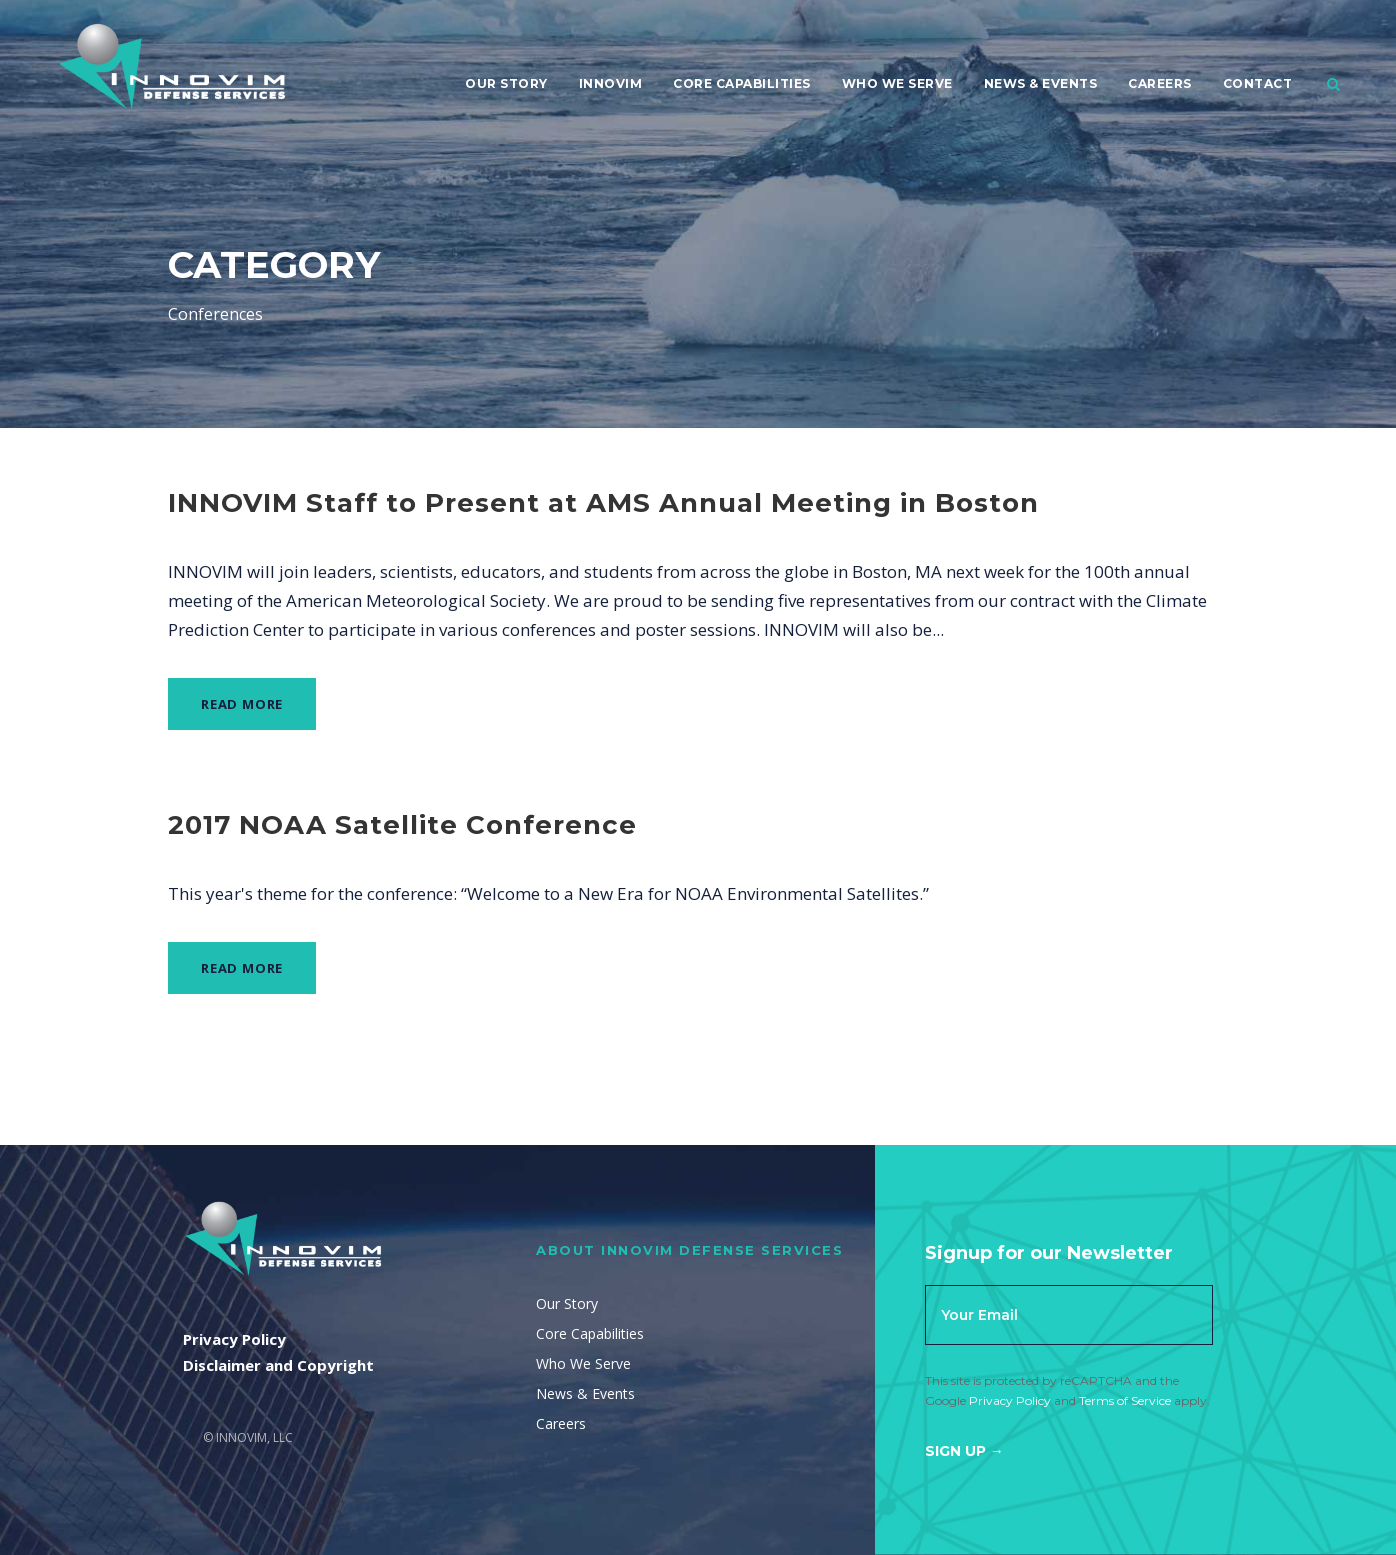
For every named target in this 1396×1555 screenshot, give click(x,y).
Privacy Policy (1010, 1400)
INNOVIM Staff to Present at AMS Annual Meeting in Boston (603, 503)
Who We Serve (897, 83)
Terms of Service (1125, 1400)
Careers (1160, 83)
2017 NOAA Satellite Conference (402, 825)
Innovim (611, 83)
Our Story (506, 83)
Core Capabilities (742, 83)
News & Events (1041, 83)
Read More (242, 704)
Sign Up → (964, 1451)
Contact (1258, 83)
